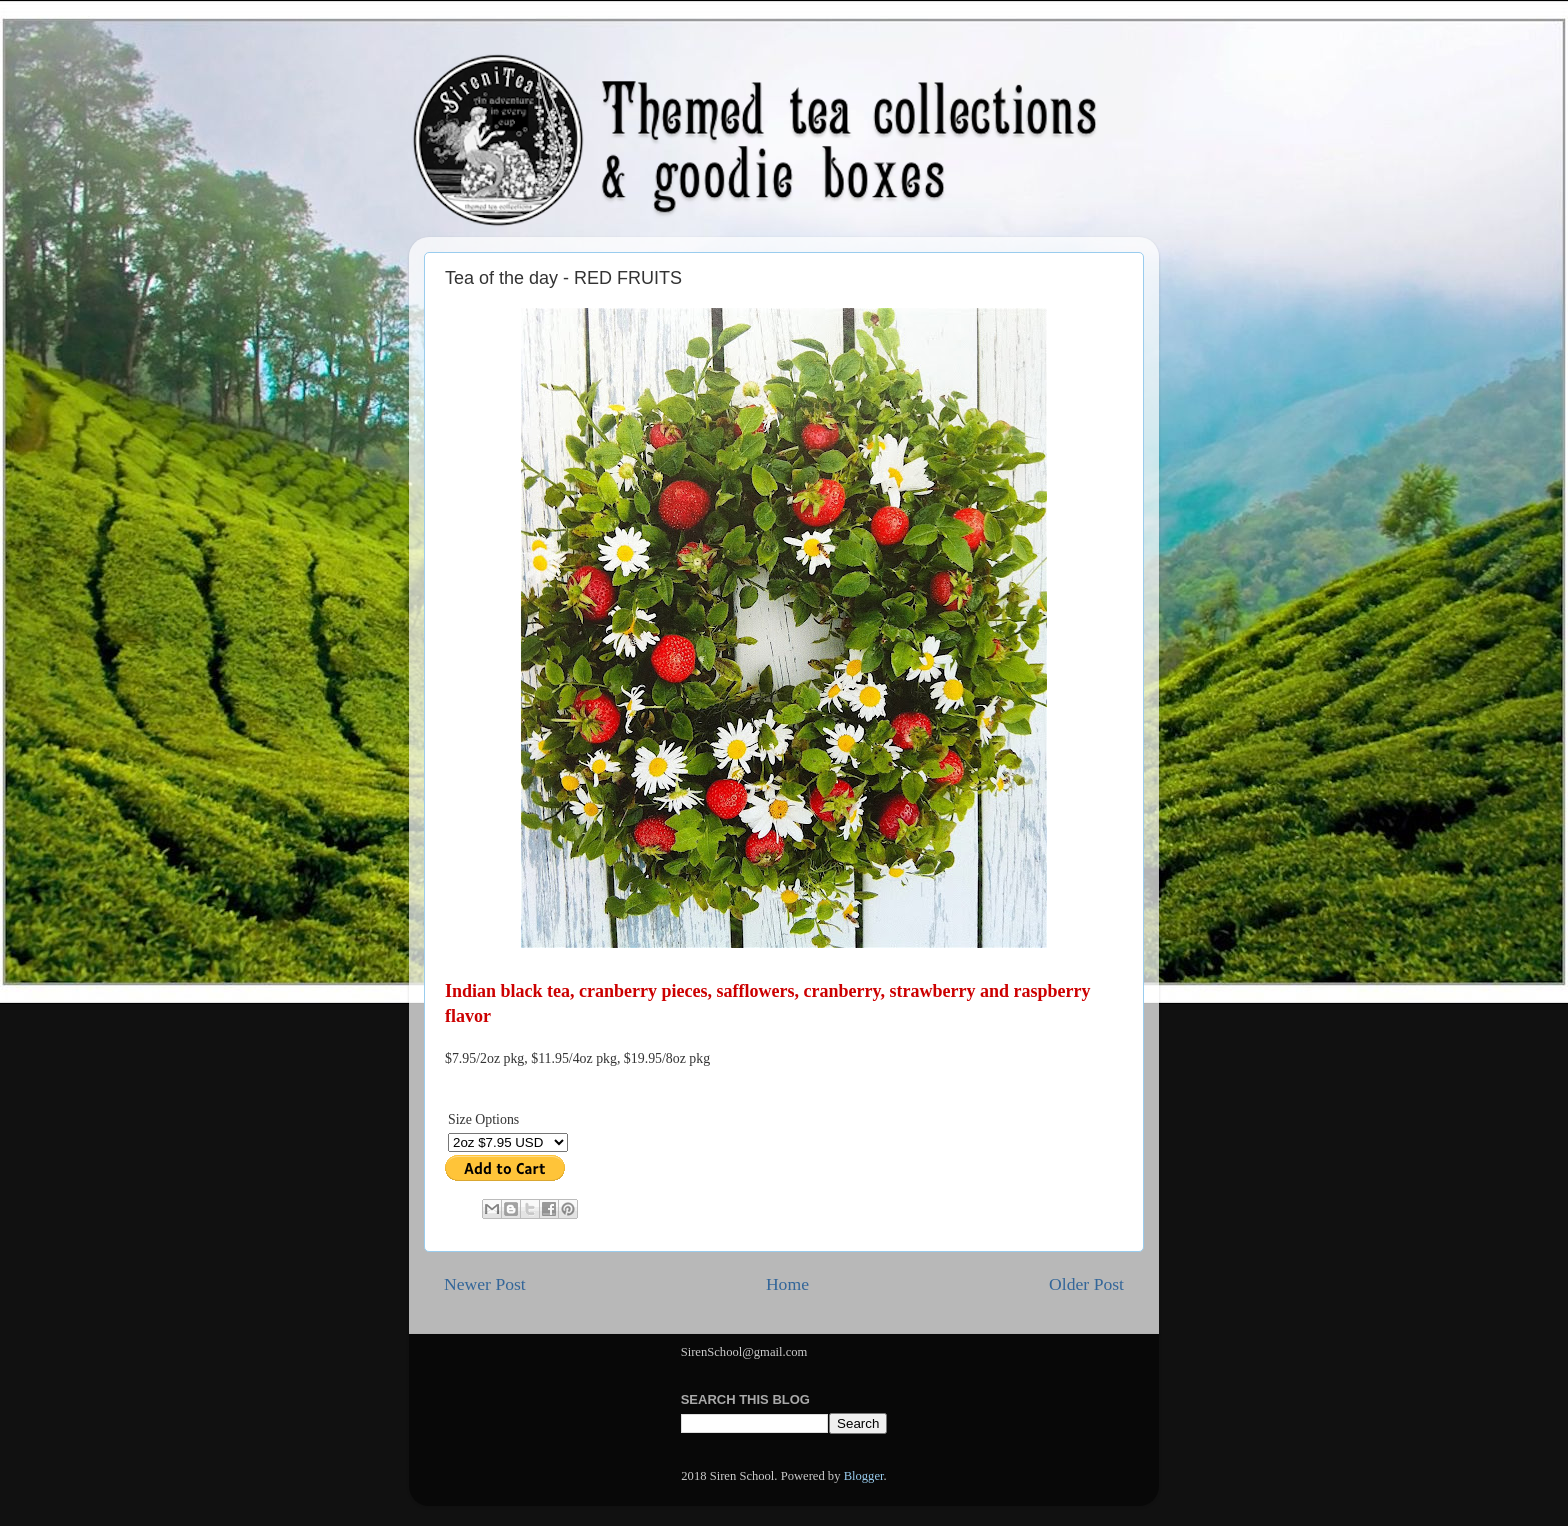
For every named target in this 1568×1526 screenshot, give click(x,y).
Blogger (864, 1476)
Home (787, 1284)
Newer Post (485, 1284)
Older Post (1086, 1284)
